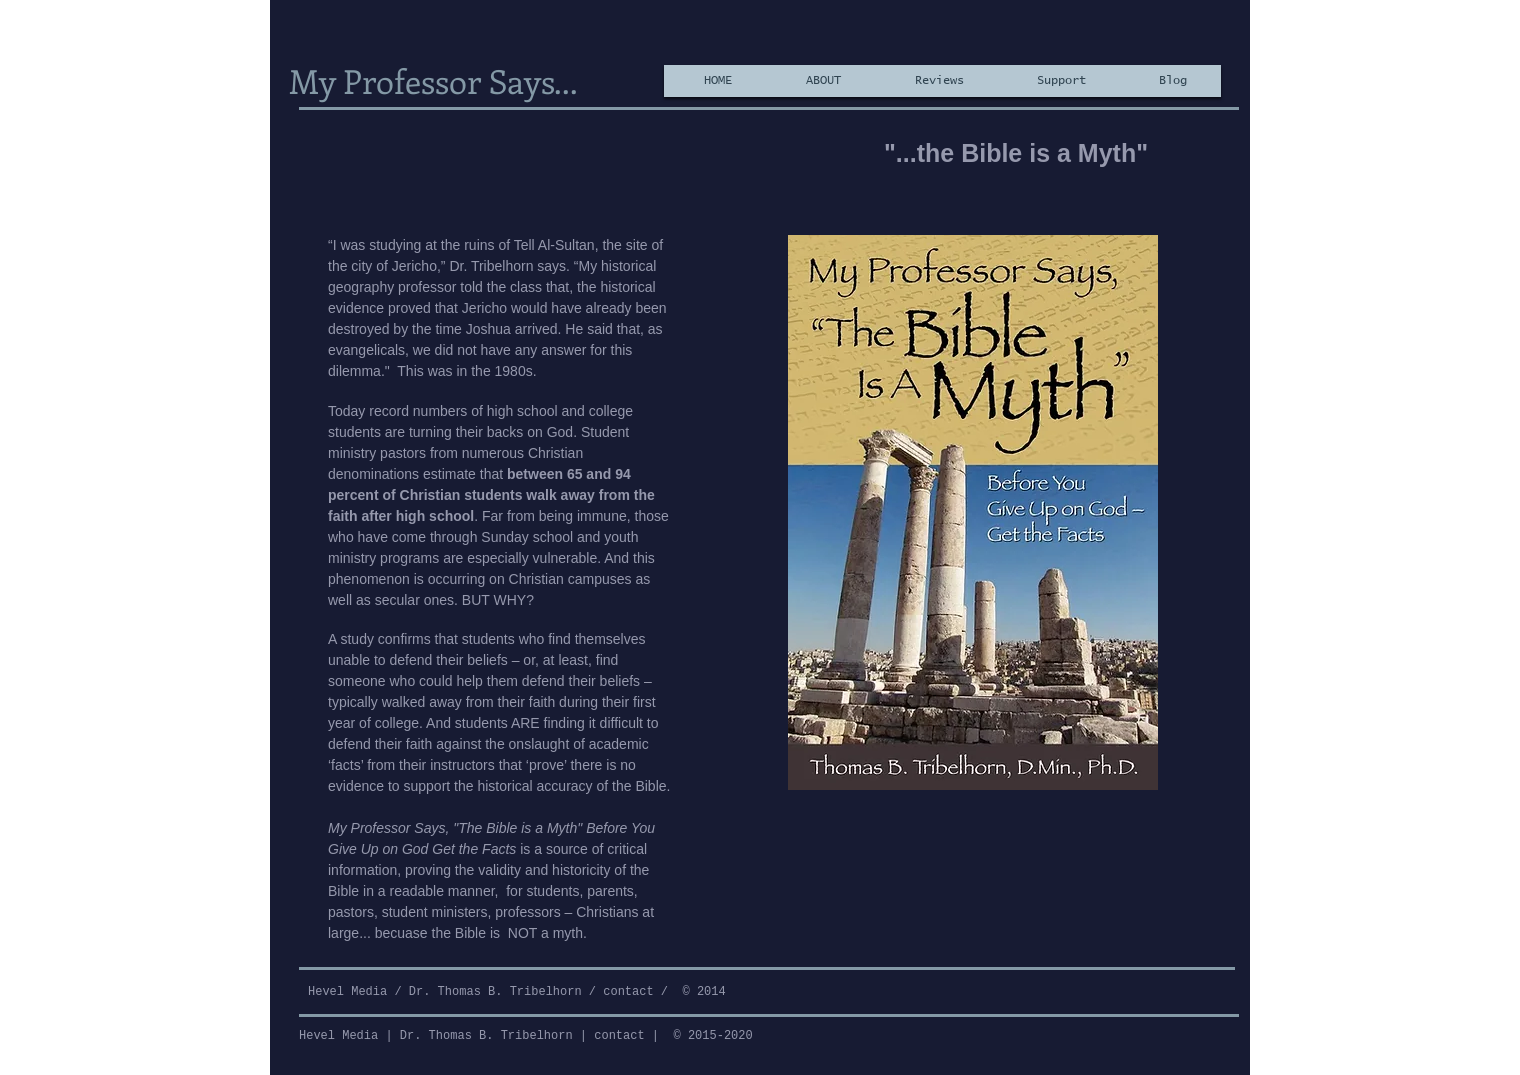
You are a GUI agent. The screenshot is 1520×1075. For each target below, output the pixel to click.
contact (628, 992)
